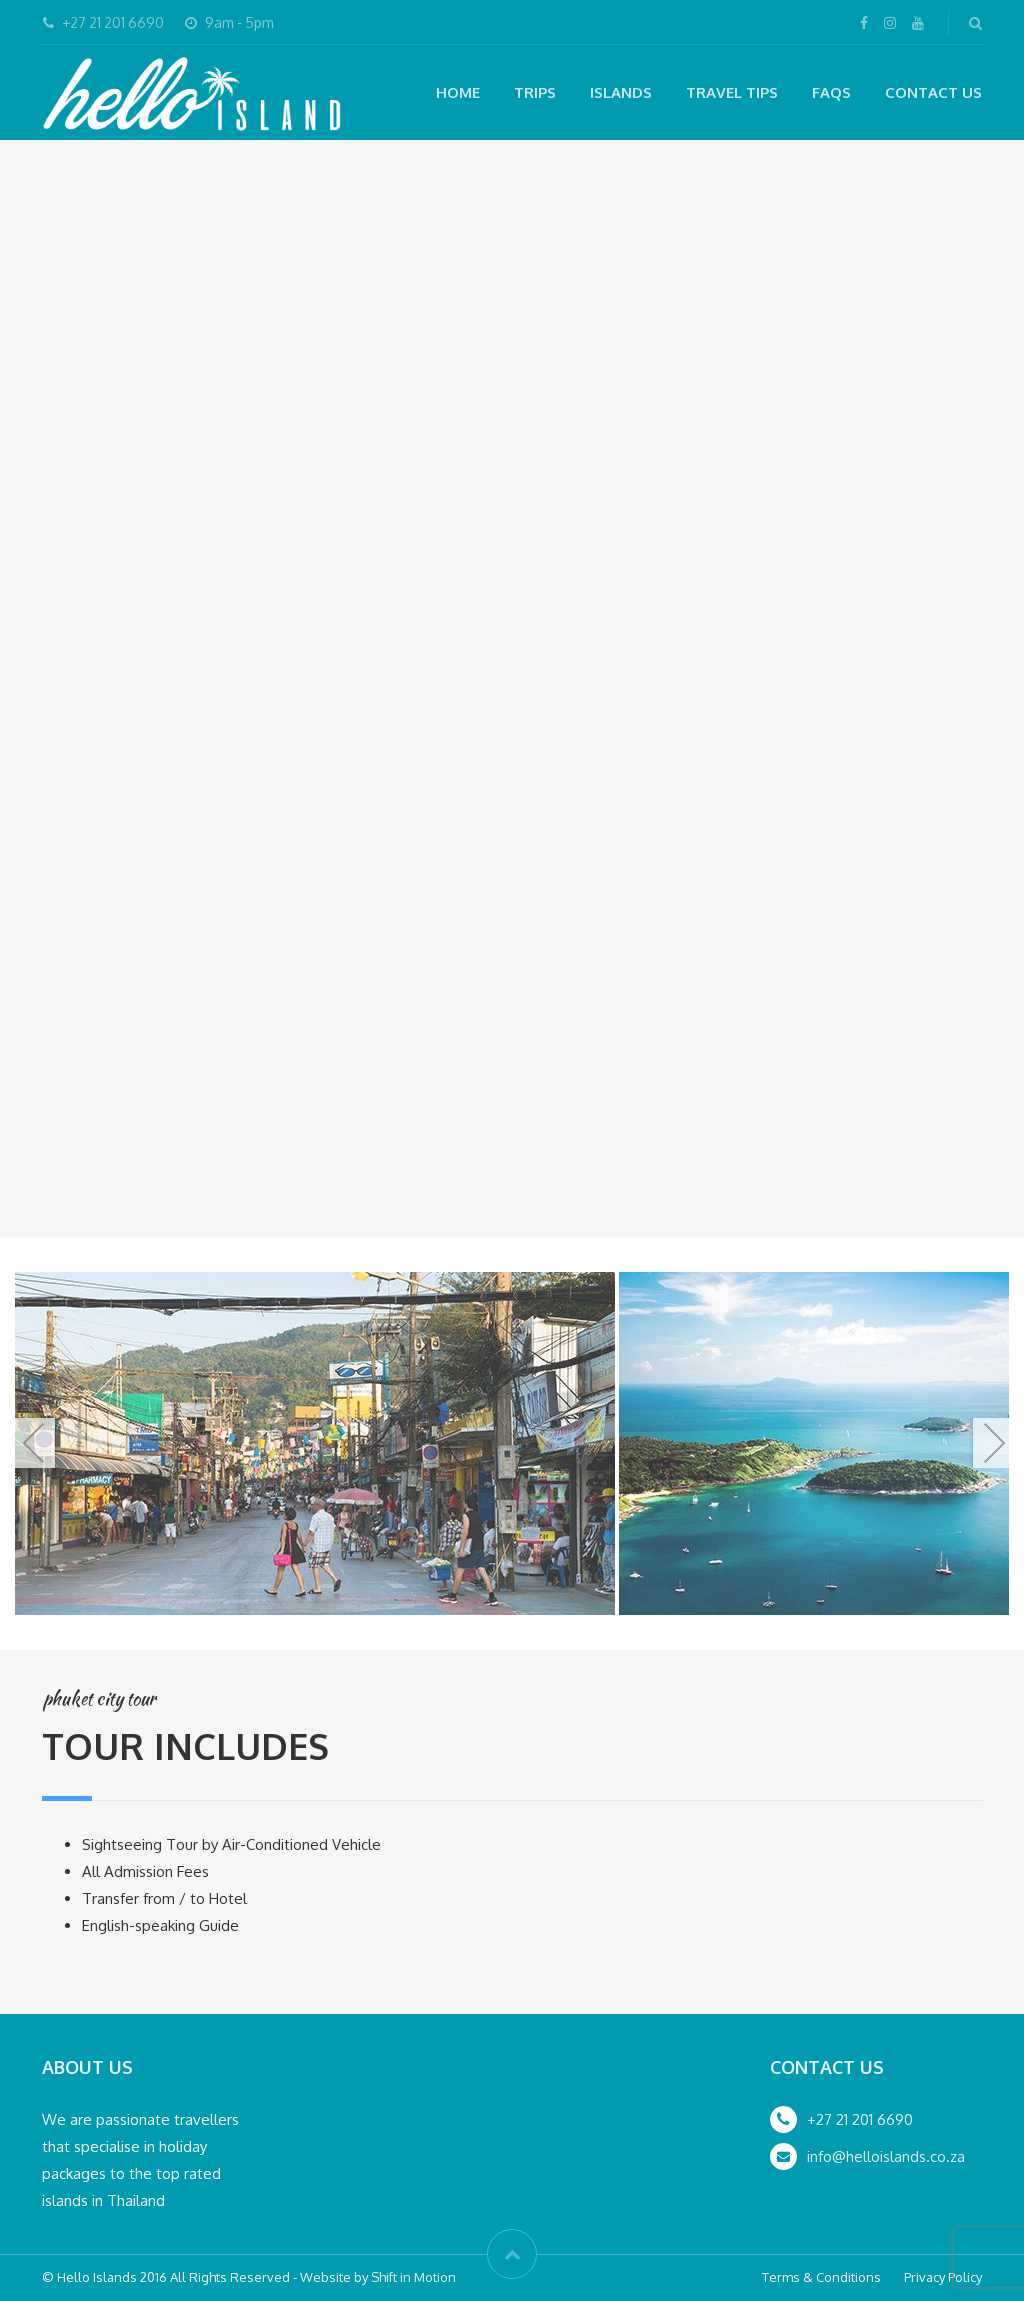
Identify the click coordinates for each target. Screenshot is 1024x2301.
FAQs (831, 92)
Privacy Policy (943, 2277)
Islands (621, 92)
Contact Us (933, 92)
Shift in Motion (413, 2277)
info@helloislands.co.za (886, 2156)
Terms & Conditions (821, 2277)
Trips (535, 92)
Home (458, 92)
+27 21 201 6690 (860, 2119)
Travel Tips (732, 92)
